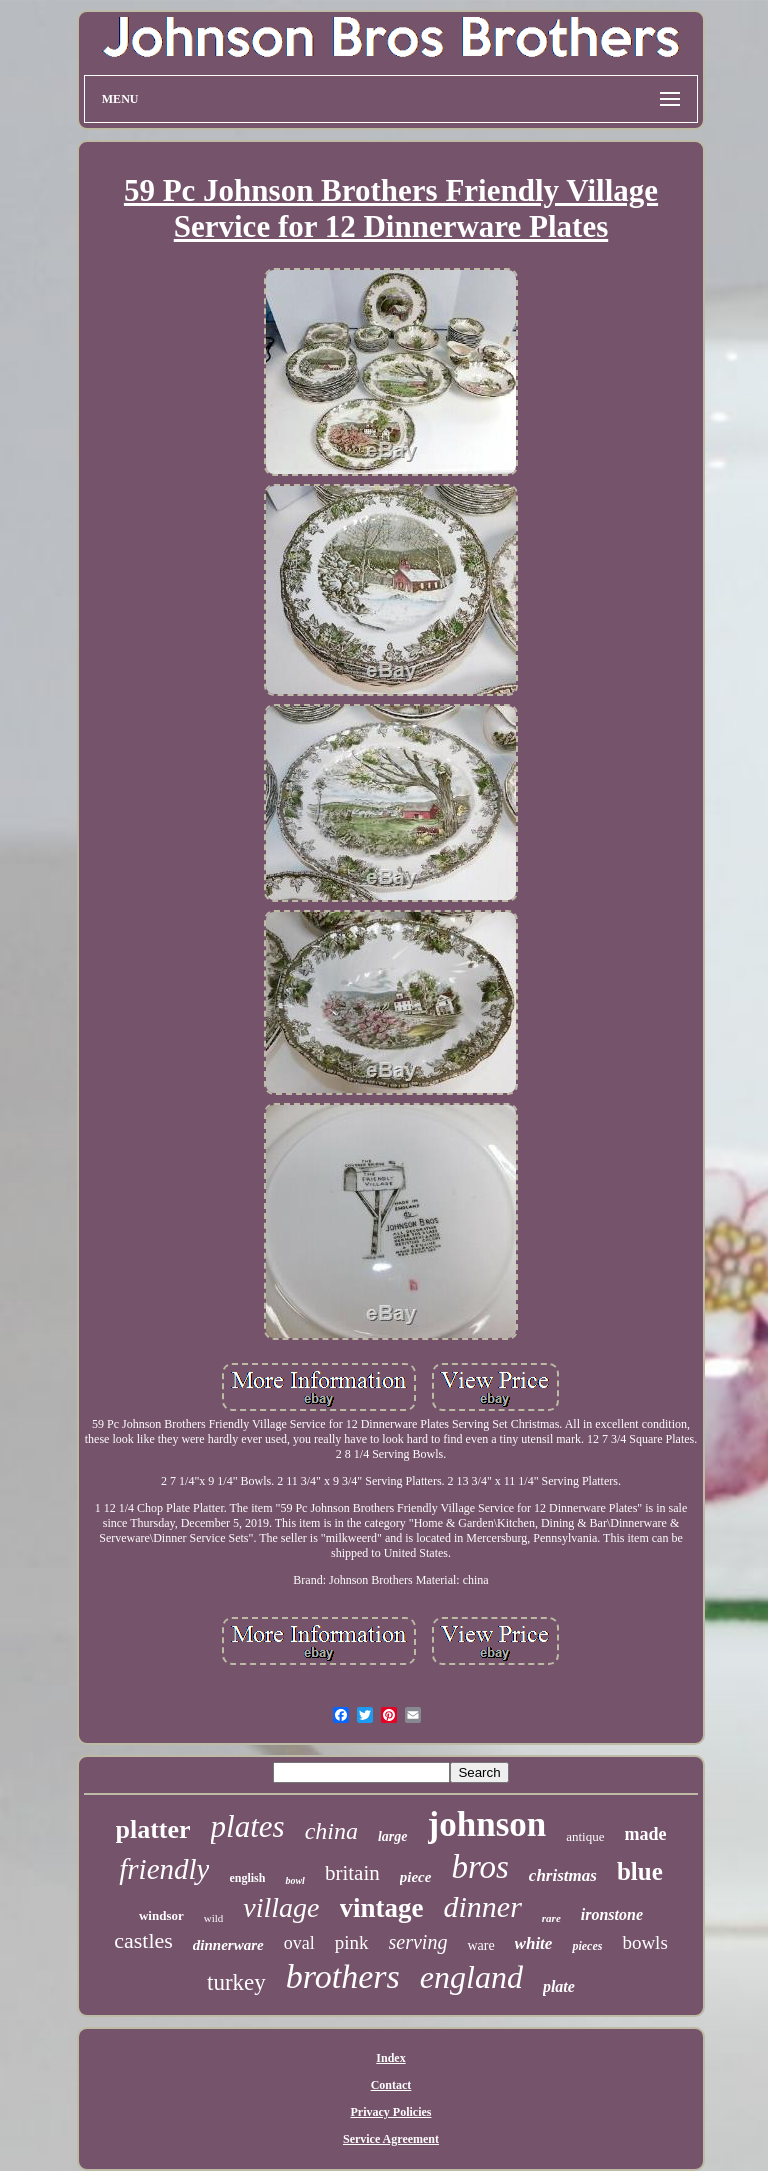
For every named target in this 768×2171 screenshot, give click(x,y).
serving (418, 1942)
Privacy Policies (391, 2112)
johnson (487, 1824)
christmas (563, 1875)
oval (299, 1943)
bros (479, 1867)
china (331, 1831)
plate (559, 1986)
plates (248, 1826)
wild (214, 1918)
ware (480, 1945)
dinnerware (228, 1945)
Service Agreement (391, 2139)
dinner (483, 1906)
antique (585, 1836)
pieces (587, 1946)
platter (153, 1829)
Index (390, 2058)
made (645, 1834)
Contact (391, 2085)
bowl (294, 1880)
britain (352, 1873)
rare (551, 1918)
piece (416, 1877)
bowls (644, 1942)
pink (352, 1942)
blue (640, 1871)
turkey (236, 1982)
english (247, 1878)
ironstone (612, 1914)
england (471, 1977)
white (534, 1943)
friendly (164, 1869)
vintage (382, 1908)
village (281, 1907)
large (393, 1836)
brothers (343, 1976)
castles (143, 1940)
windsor (161, 1915)
